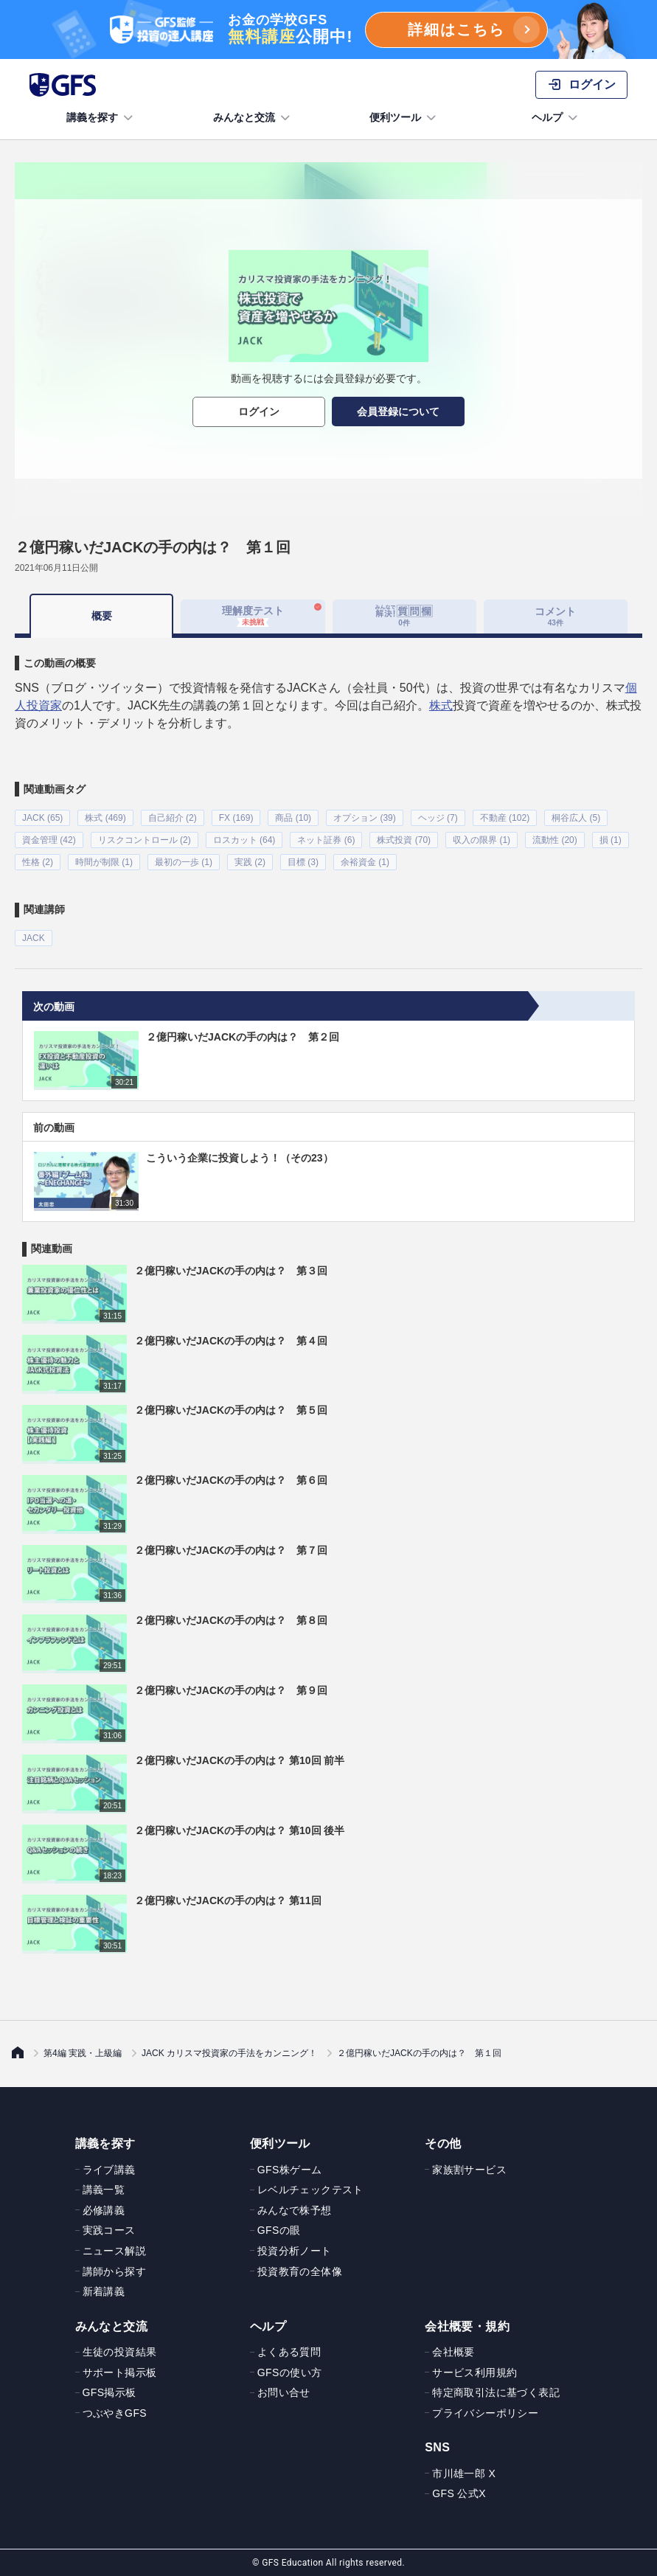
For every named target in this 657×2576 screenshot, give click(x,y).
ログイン (258, 411)
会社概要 (453, 2352)
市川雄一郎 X (464, 2473)
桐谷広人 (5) (576, 818)
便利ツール (404, 118)
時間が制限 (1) (104, 862)
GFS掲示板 (109, 2392)
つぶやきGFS (115, 2412)
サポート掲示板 (120, 2372)
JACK (33, 938)
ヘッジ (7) (438, 818)
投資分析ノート (294, 2250)
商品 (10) (293, 818)
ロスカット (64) (244, 840)
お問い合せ (283, 2392)
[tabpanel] (328, 792)
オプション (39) (364, 818)
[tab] (404, 616)
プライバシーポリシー (485, 2412)
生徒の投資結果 (120, 2352)
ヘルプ (556, 118)
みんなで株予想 (294, 2209)
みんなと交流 (253, 118)
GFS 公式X (459, 2493)
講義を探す (101, 118)
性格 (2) (37, 862)
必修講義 (104, 2209)
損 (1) (610, 840)
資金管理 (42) (49, 840)
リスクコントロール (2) (144, 840)
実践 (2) (249, 862)
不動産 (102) (504, 818)
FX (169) (236, 818)
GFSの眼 (279, 2230)
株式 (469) (105, 818)
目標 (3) (303, 862)
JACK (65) (42, 818)
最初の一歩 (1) (183, 862)
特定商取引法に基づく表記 (496, 2392)
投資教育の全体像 (299, 2271)
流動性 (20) (554, 840)
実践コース (109, 2230)
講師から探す (114, 2271)
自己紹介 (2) (172, 818)
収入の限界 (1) (481, 840)
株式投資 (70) (404, 840)
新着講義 (104, 2291)
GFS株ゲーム (289, 2169)
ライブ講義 (109, 2169)
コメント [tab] (555, 616)
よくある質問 (289, 2352)
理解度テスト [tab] (253, 616)
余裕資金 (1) (365, 862)
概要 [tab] (101, 616)
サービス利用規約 (474, 2372)
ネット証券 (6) (326, 840)
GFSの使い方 (289, 2372)
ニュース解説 (114, 2250)
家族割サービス (469, 2169)
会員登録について (398, 411)
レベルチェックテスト (310, 2189)
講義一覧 (104, 2189)
